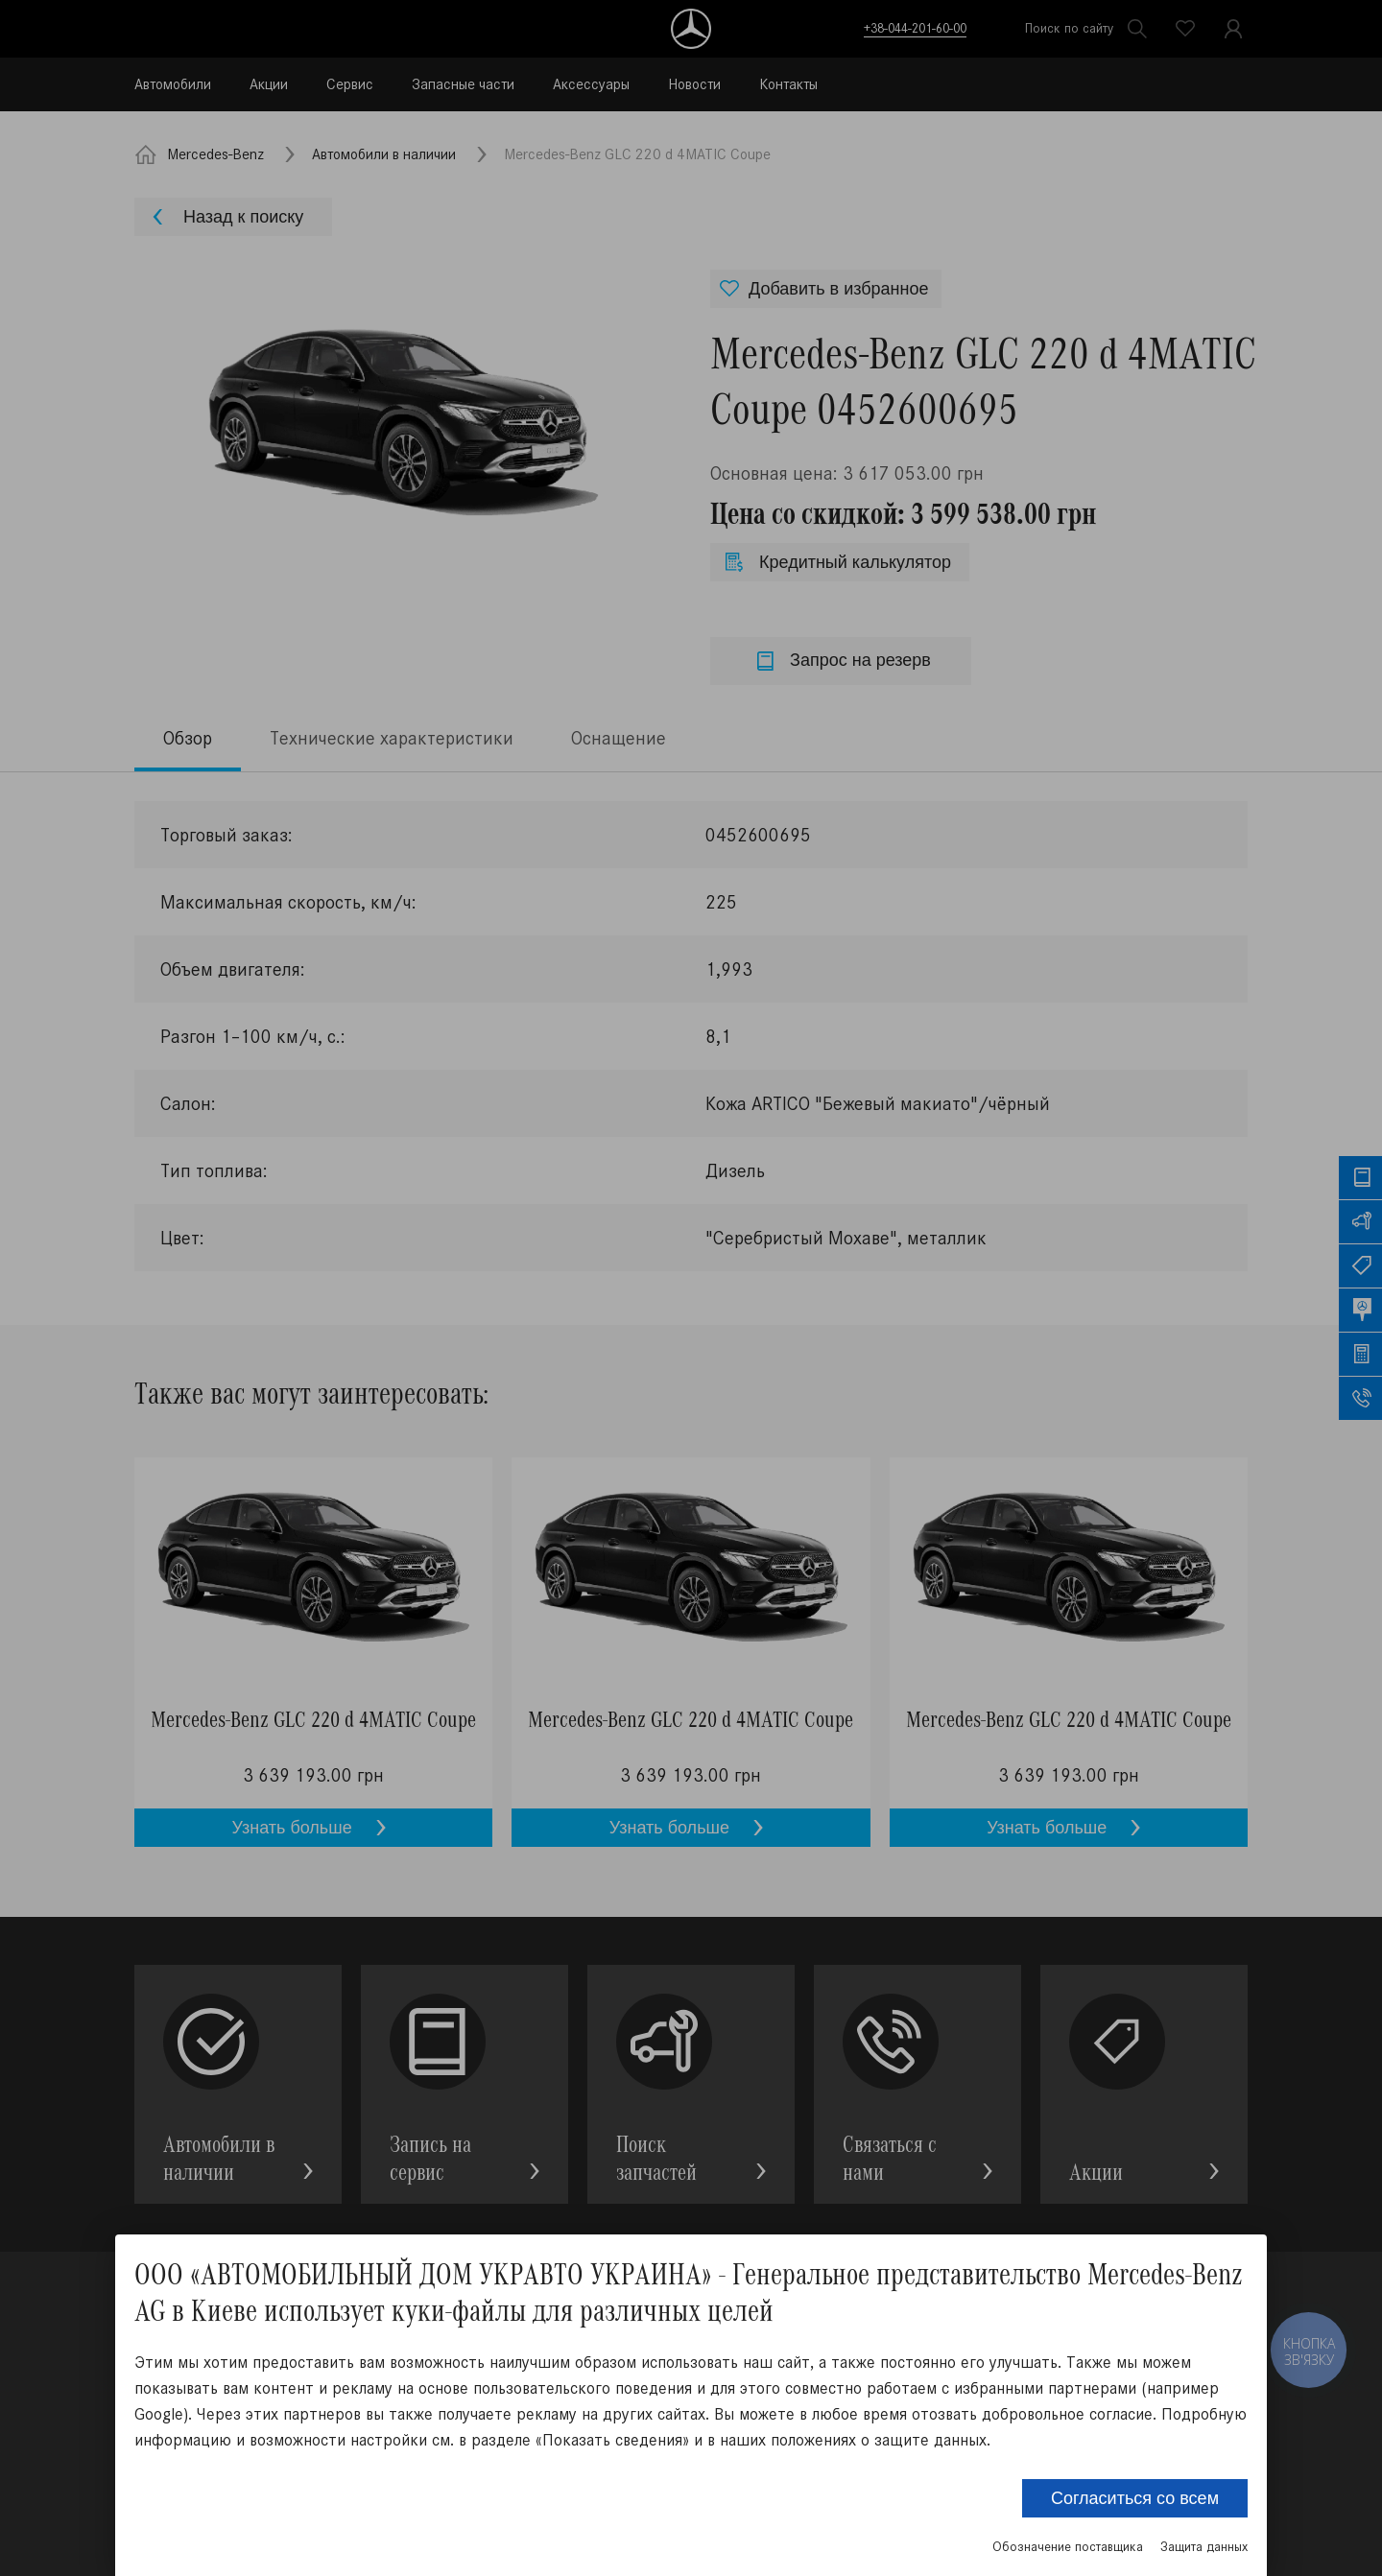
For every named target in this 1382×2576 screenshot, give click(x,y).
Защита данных (1204, 2547)
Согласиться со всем (1135, 2498)
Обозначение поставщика (1067, 2547)
